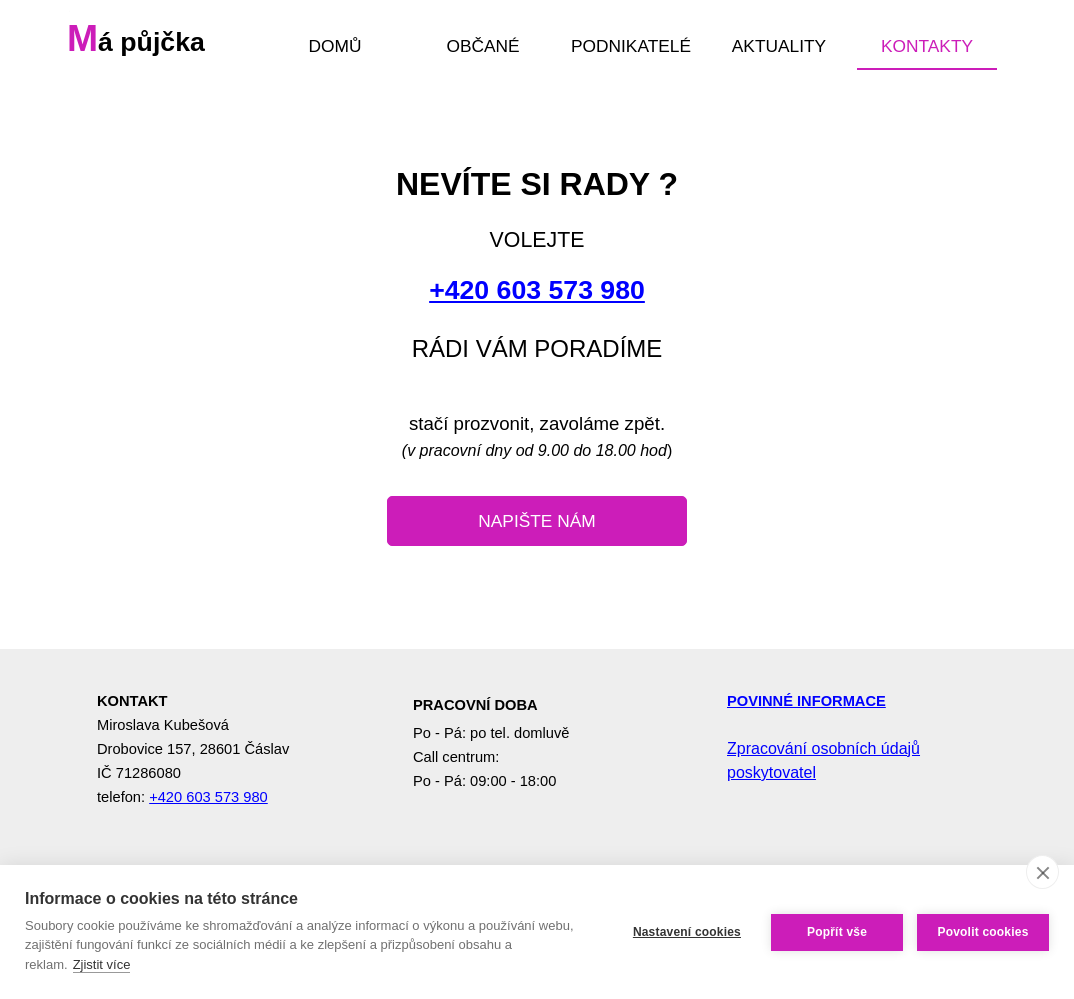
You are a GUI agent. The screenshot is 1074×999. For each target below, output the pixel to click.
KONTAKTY (927, 46)
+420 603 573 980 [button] (537, 290)
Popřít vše (837, 932)
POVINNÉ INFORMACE (806, 701)
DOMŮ (335, 46)
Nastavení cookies (687, 932)
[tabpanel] (537, 263)
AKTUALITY (779, 46)
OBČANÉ (482, 46)
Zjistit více (102, 964)
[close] (1042, 872)
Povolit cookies (982, 932)
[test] (537, 521)
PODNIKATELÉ (631, 46)
